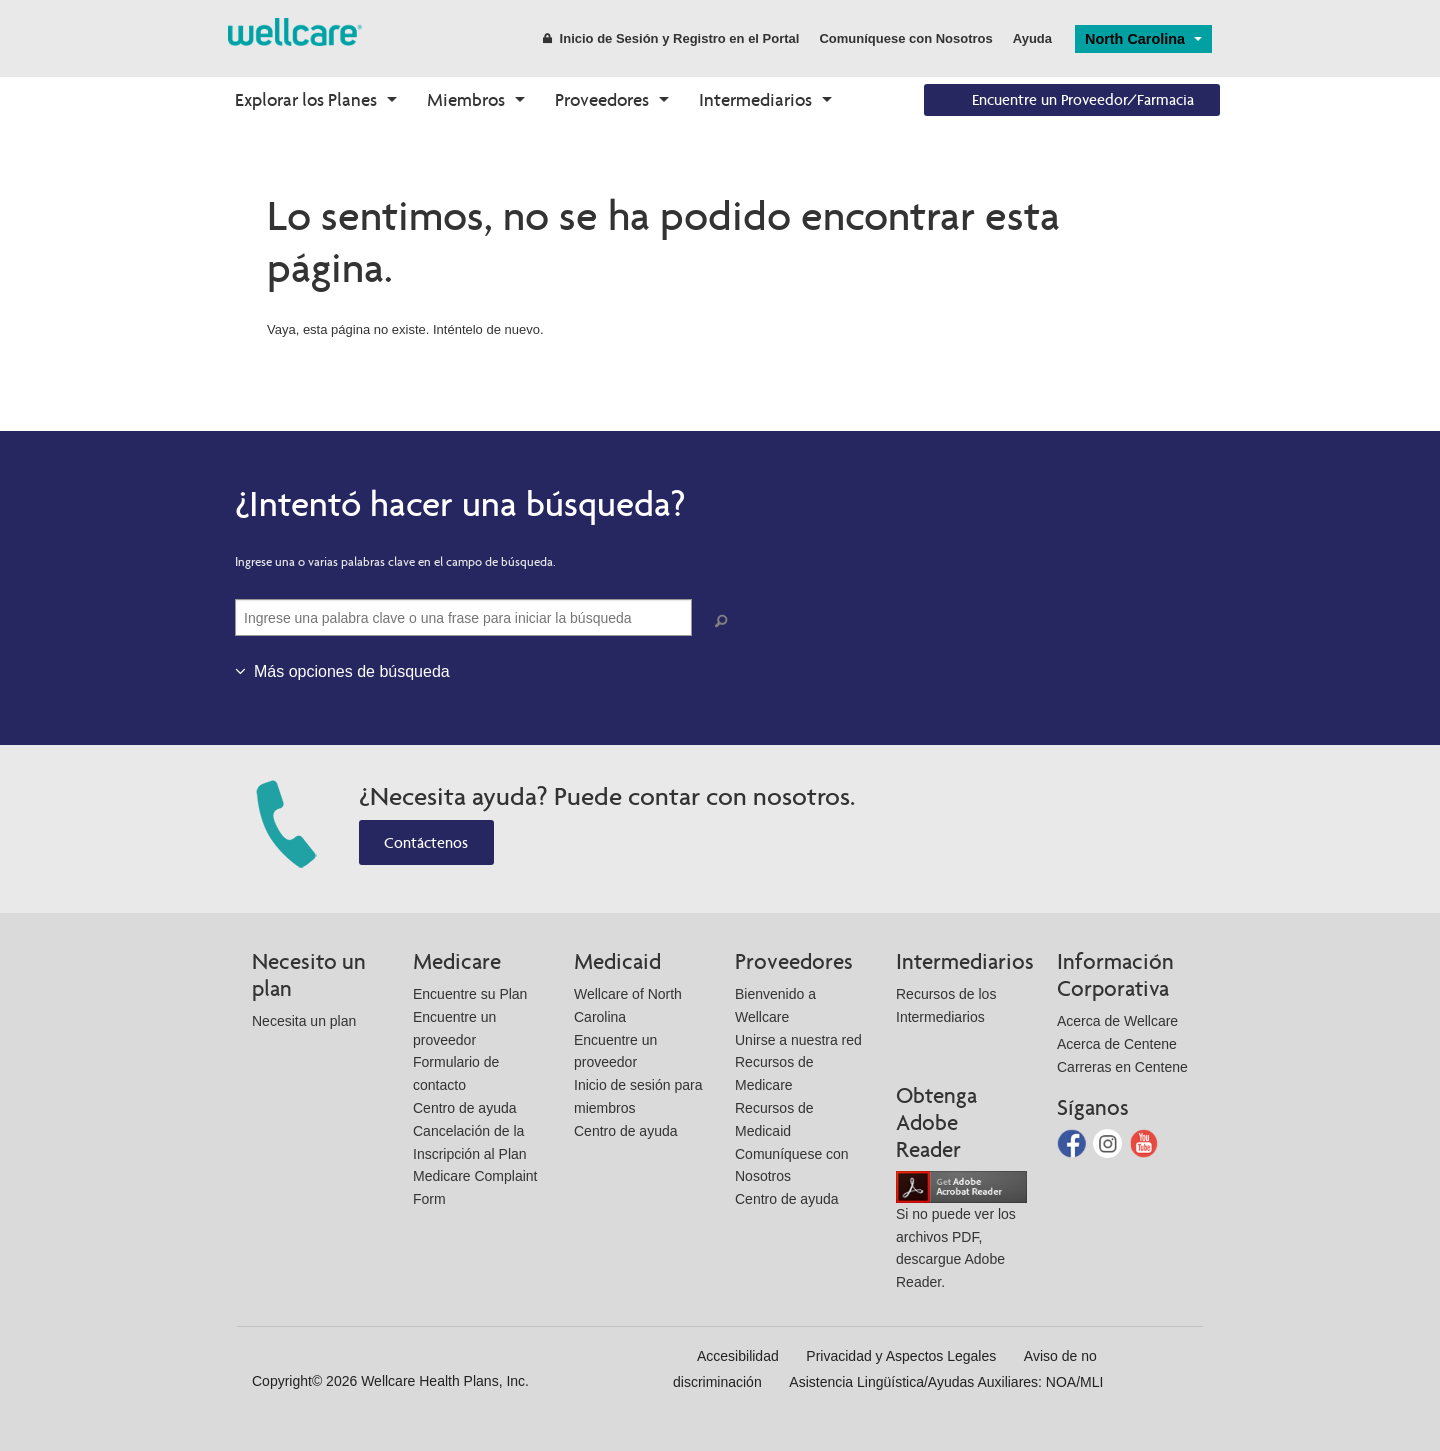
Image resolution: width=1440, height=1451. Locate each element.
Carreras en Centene (1122, 1067)
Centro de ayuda (465, 1108)
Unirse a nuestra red (798, 1040)
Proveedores (602, 99)
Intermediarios (755, 99)
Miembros (466, 99)
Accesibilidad (738, 1356)
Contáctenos (426, 842)
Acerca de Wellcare (1117, 1021)
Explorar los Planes (306, 99)
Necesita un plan (304, 1021)
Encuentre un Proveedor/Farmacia (1083, 99)
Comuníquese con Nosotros (905, 38)
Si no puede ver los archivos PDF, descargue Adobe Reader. (961, 1233)
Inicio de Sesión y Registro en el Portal (671, 38)
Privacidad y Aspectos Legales (901, 1356)
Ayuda (1032, 38)
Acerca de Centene (1117, 1044)
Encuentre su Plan (470, 994)
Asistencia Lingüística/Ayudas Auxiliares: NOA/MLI (946, 1382)
